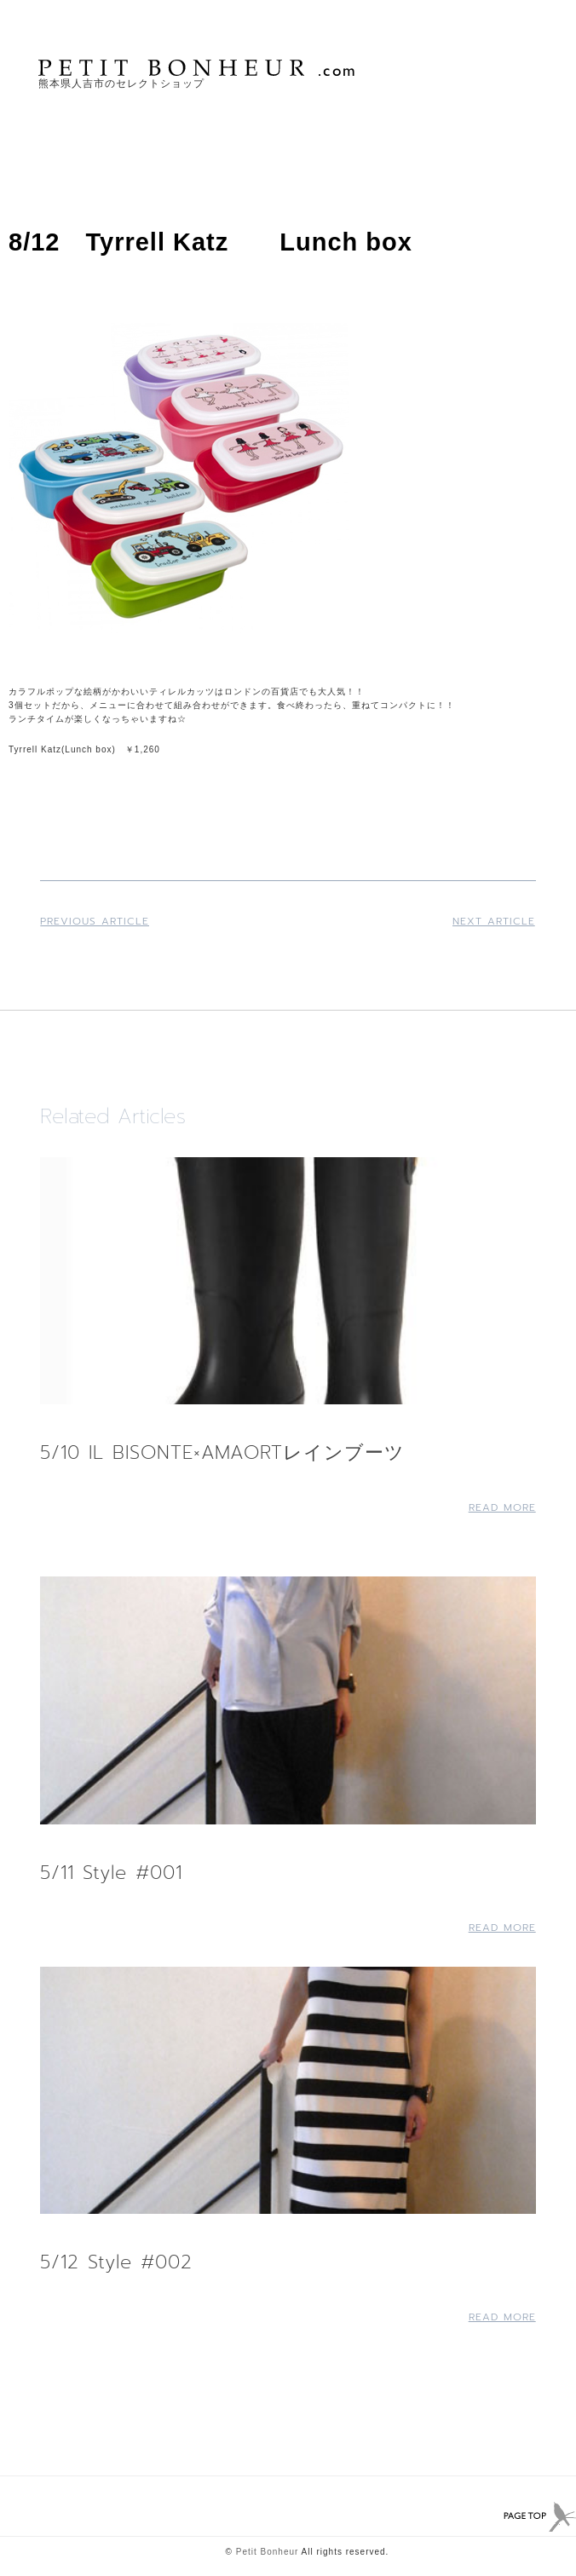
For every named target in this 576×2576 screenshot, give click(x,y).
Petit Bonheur (267, 2551)
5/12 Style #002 (116, 2262)
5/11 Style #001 (111, 1873)
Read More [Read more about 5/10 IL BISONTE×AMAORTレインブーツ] (502, 1507)
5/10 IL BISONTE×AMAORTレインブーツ (222, 1452)
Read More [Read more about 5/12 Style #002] (502, 2317)
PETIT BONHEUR (198, 68)
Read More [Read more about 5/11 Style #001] (502, 1927)
